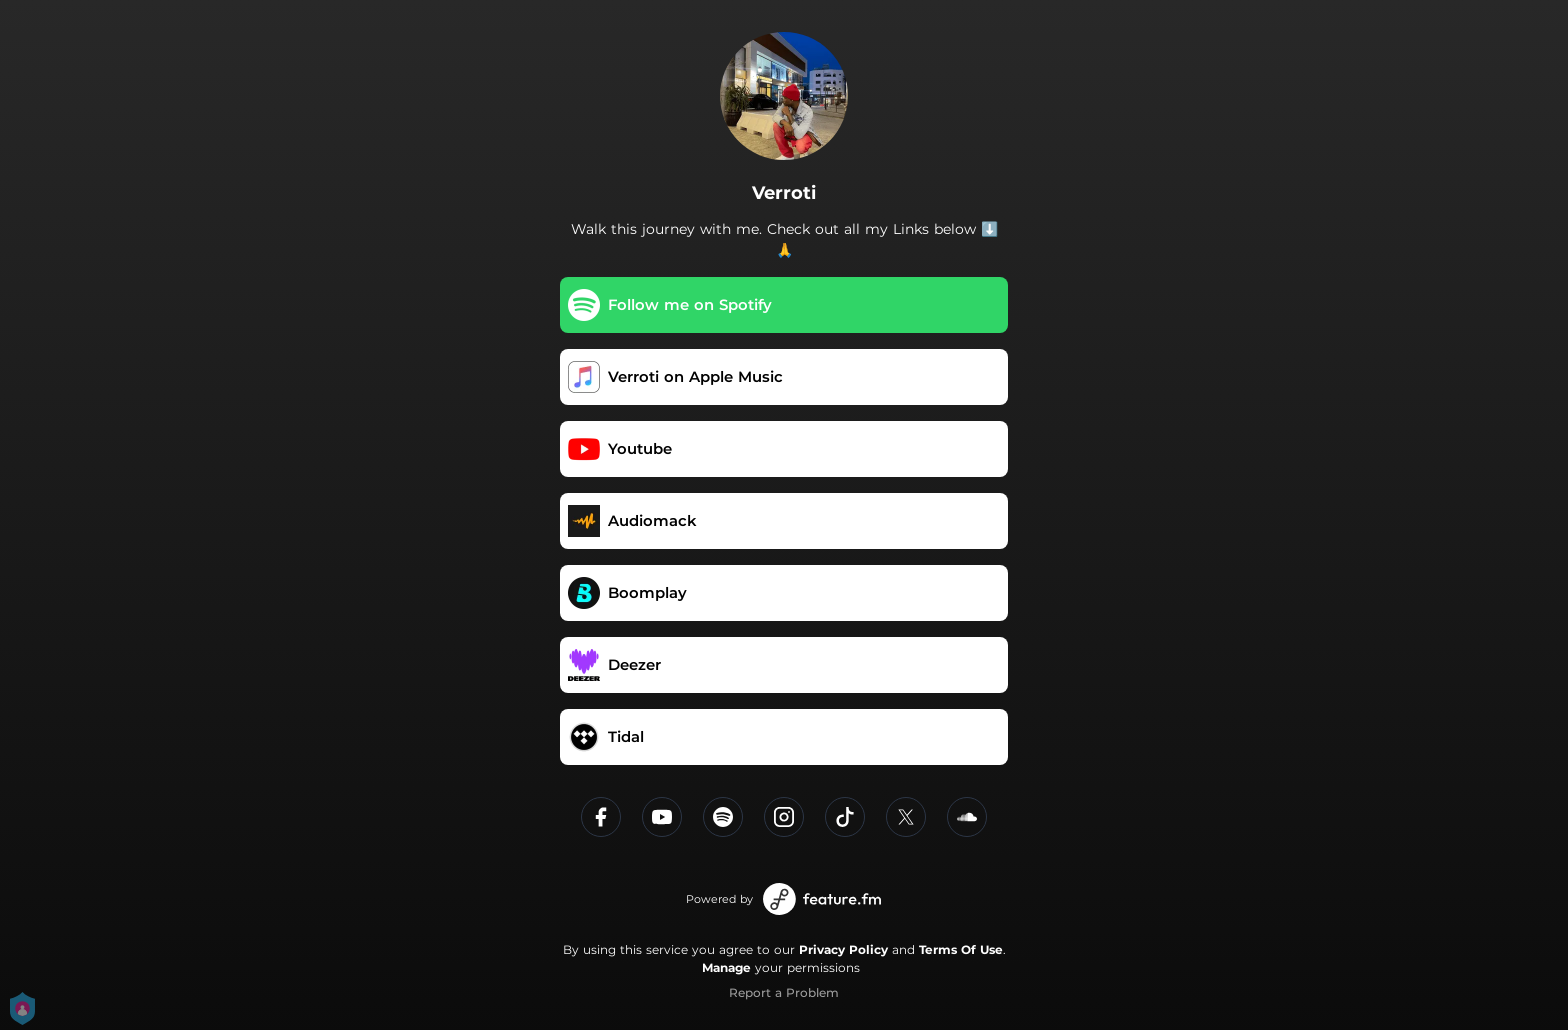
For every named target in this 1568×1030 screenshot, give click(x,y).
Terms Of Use (961, 949)
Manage (726, 967)
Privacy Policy (843, 949)
